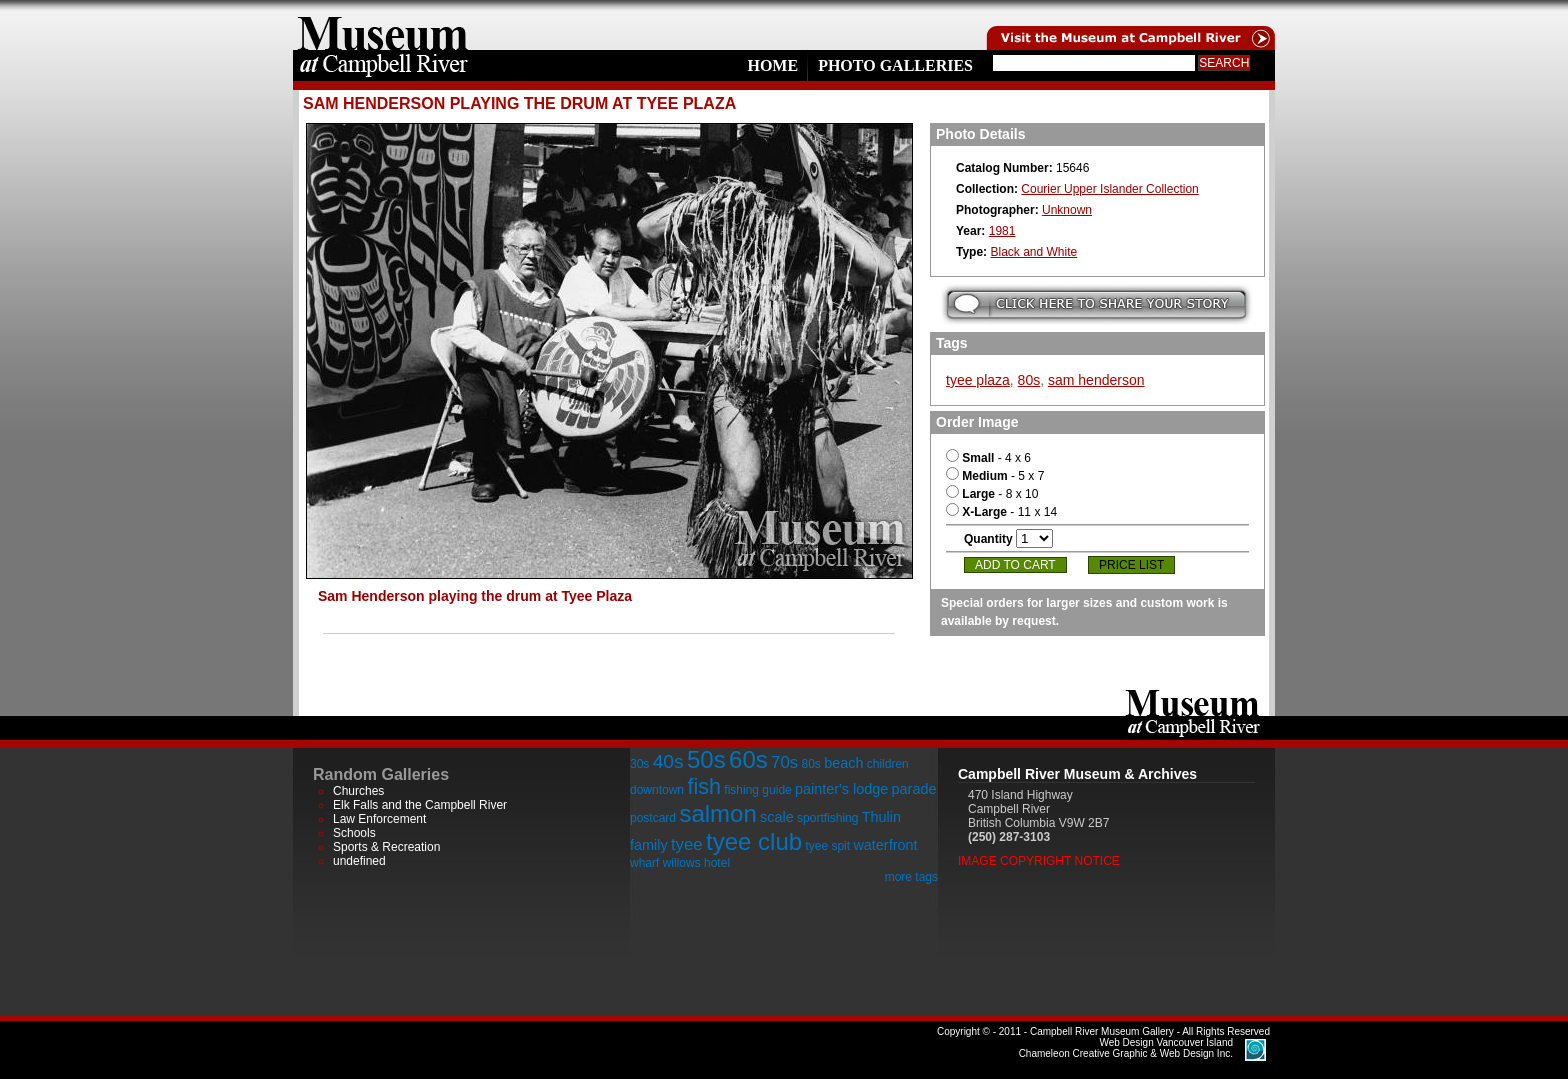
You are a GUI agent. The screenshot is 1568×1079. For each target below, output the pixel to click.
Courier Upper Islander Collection (1109, 189)
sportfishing (827, 818)
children (888, 764)
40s (668, 761)
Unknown (1067, 210)
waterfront (885, 845)
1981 (1002, 231)
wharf (644, 863)
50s (706, 759)
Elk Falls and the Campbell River (420, 805)
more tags (911, 877)
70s (784, 762)
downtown (657, 790)
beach (843, 763)
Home (772, 65)
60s (748, 759)
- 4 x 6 (988, 458)
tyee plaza (978, 380)
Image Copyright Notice (1039, 861)
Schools (354, 833)
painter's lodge (841, 789)
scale (777, 817)
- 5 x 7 (995, 476)
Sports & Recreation (386, 847)
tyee (687, 844)
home (383, 25)
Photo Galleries (895, 65)
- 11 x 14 (1001, 512)
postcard (653, 818)
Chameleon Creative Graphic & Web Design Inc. (1126, 1048)
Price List (1131, 565)
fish (704, 786)
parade (914, 789)
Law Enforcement (379, 819)
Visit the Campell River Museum (1129, 25)
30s (639, 764)
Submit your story (1096, 304)
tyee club (754, 841)
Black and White (1033, 252)
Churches (358, 791)
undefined (359, 861)
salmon (717, 813)
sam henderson (1096, 380)
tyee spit (827, 846)
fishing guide (757, 790)
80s (1029, 380)
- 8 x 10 (992, 494)
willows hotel (696, 863)
